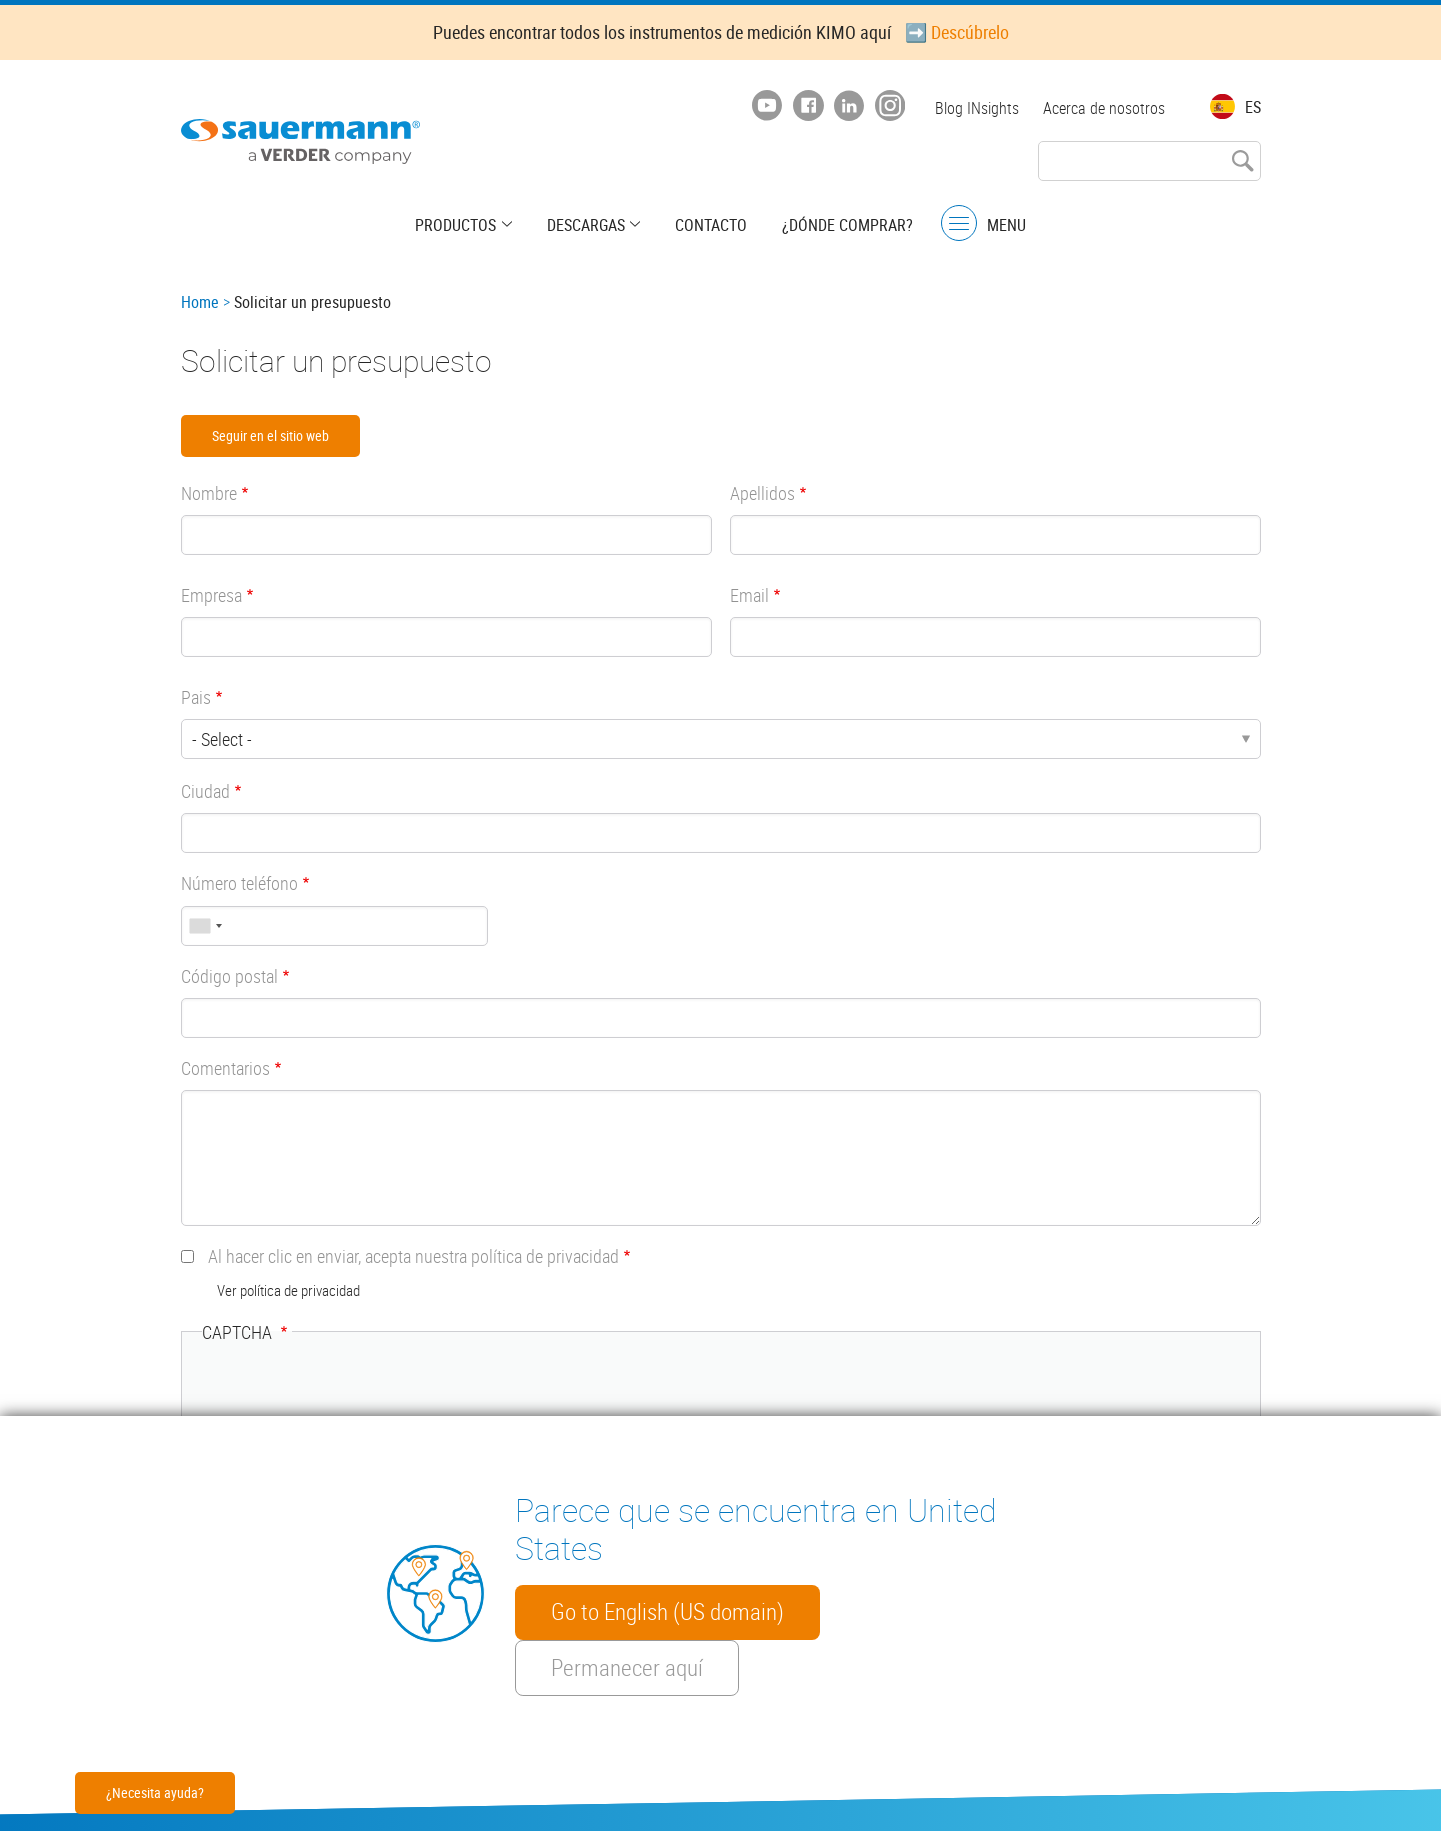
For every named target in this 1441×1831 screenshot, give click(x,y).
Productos (457, 225)
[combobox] (205, 926)
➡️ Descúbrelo (957, 32)
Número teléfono (239, 883)
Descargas (586, 225)
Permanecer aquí (627, 1668)
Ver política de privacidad (288, 1290)
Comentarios (225, 1068)
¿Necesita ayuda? (155, 1792)
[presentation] (354, 1403)
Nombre (209, 493)
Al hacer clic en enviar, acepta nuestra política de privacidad (413, 1256)
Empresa (211, 595)
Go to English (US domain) (667, 1612)
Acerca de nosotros (1104, 108)
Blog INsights (977, 108)
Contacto (710, 225)
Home (200, 302)
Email (749, 595)
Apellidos (762, 493)
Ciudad (205, 791)
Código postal (229, 976)
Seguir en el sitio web (270, 435)
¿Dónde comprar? (845, 225)
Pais (196, 697)
